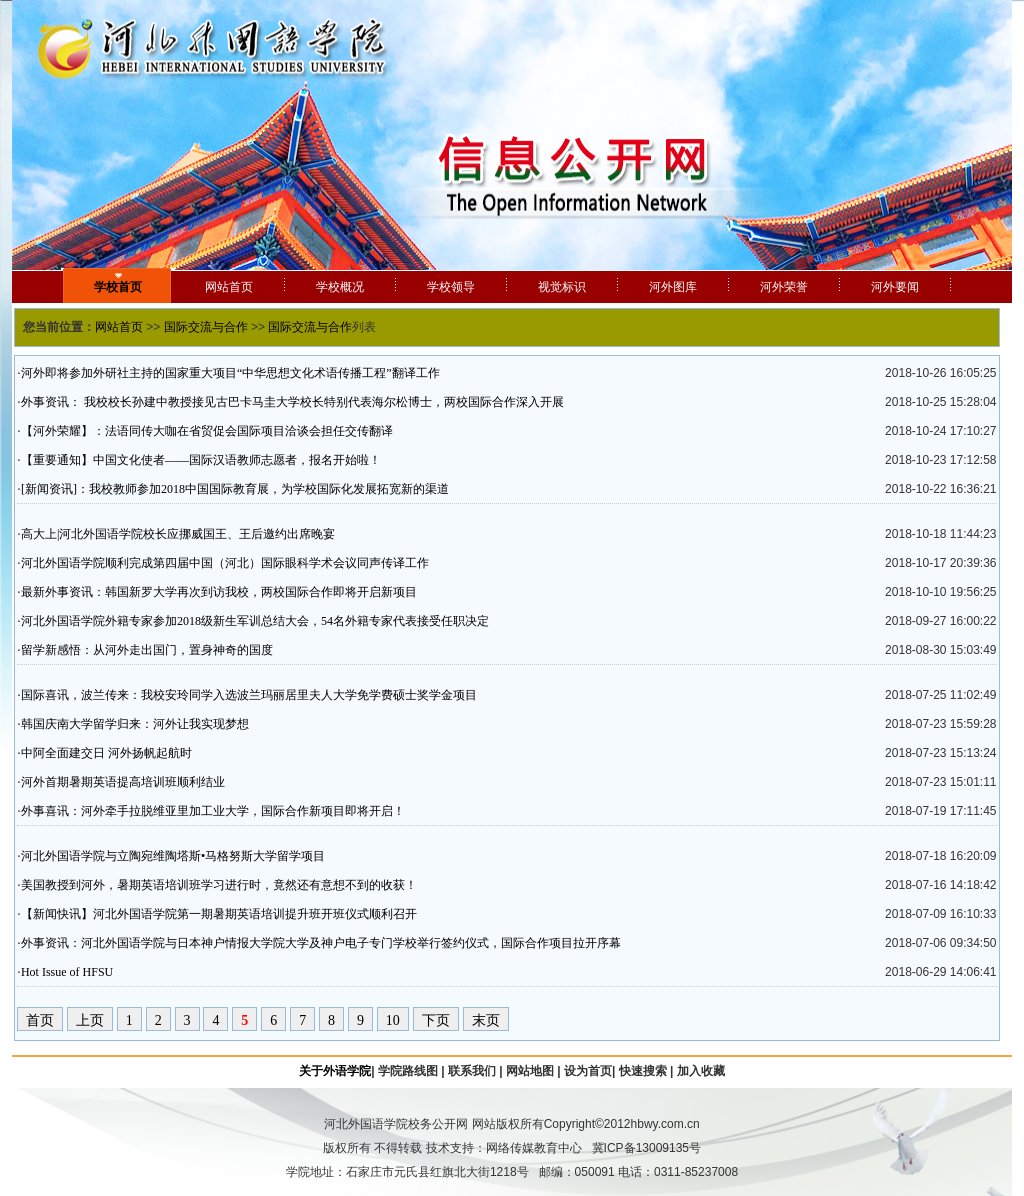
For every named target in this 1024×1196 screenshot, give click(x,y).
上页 (90, 1020)
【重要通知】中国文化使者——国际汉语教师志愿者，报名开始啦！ (201, 460)
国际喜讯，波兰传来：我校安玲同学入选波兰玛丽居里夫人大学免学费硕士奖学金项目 (249, 695)
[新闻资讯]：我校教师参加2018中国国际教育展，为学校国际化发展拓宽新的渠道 (235, 489)
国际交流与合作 (206, 327)
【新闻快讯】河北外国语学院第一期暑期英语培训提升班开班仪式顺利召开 (219, 914)
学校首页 (118, 287)
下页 (436, 1020)
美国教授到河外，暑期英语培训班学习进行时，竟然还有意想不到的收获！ (219, 885)
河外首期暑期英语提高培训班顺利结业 (123, 782)
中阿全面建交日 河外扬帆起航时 (106, 753)
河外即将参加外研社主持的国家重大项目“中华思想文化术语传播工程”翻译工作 (230, 373)
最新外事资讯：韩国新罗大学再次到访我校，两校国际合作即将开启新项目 (219, 592)
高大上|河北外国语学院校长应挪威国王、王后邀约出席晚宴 (178, 534)
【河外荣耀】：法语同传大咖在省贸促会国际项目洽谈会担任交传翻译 (207, 431)
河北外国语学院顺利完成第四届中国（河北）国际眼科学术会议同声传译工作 (225, 563)
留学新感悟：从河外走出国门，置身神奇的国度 (147, 650)
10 (393, 1020)
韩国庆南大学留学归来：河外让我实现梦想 (135, 724)
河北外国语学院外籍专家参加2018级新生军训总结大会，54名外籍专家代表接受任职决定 (255, 621)
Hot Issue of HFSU (67, 972)
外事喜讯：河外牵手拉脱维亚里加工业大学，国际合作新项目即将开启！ (213, 811)
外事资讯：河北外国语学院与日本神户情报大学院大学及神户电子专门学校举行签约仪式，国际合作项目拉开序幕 (321, 943)
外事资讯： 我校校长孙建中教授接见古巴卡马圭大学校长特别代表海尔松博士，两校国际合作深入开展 (292, 402)
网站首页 (119, 327)
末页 (486, 1020)
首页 (40, 1020)
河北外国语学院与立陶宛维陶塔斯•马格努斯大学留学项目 (173, 856)
